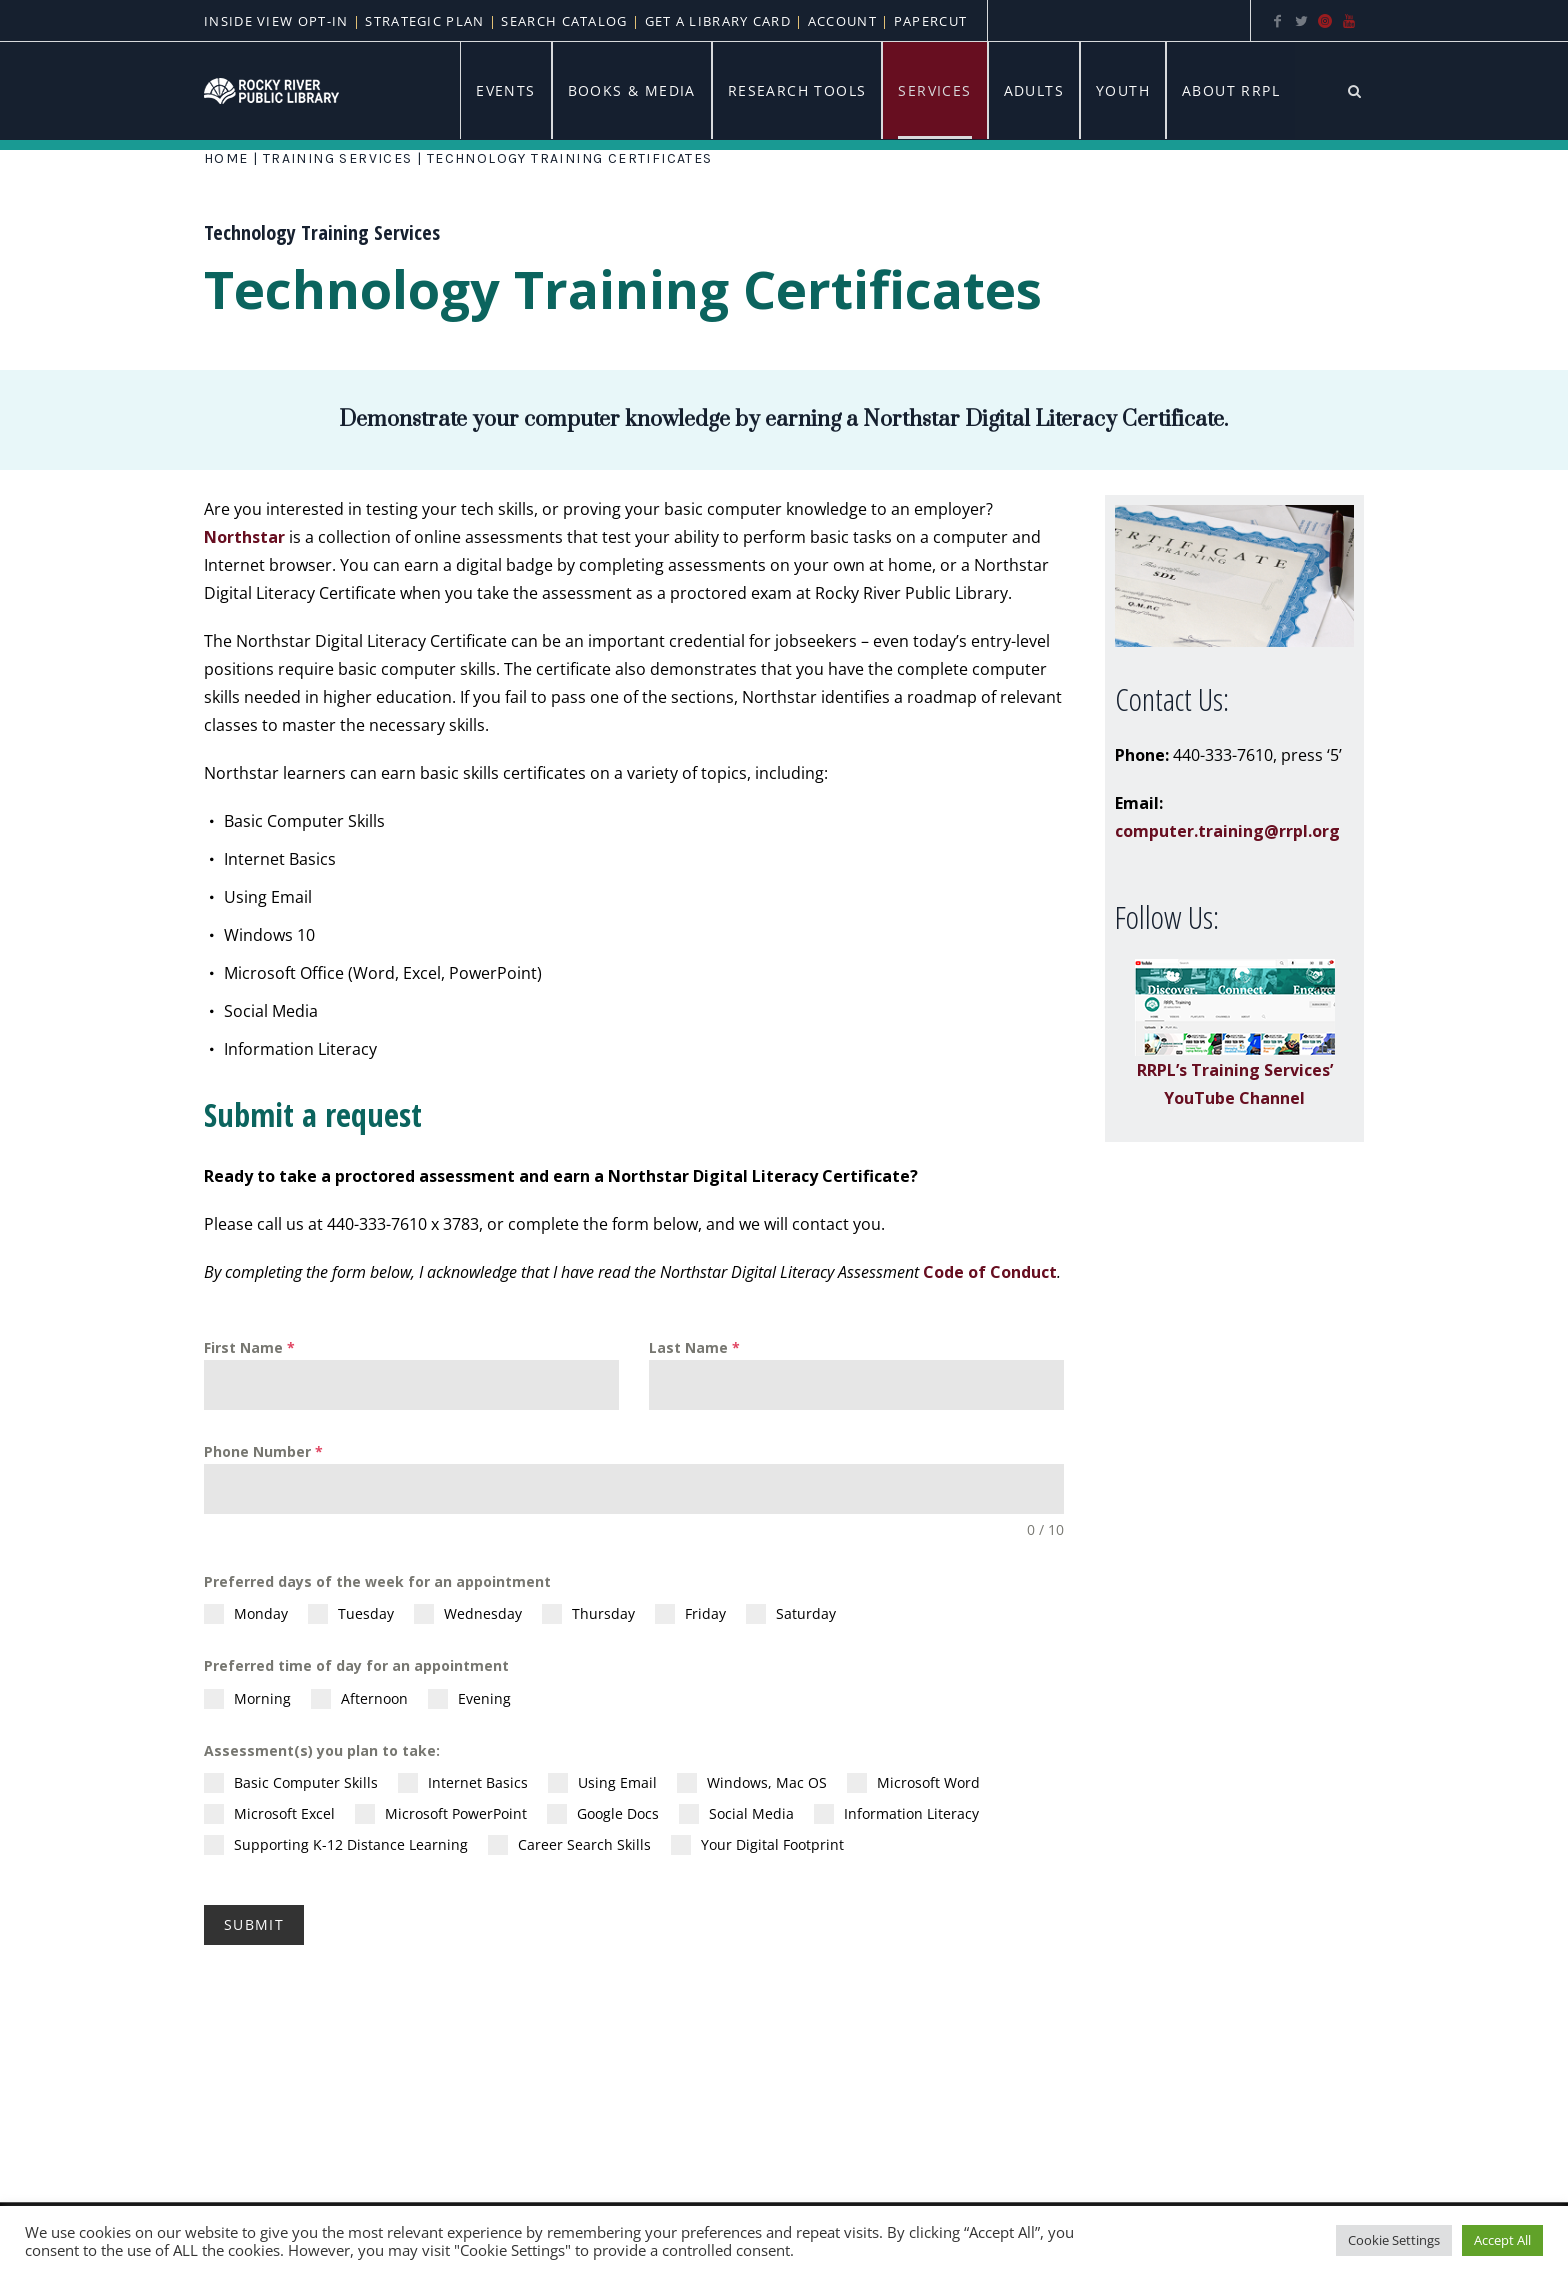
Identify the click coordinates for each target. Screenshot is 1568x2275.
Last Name (694, 1347)
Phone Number (263, 1451)
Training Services (338, 158)
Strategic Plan (423, 21)
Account (842, 21)
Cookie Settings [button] (1394, 2240)
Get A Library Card (718, 21)
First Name (249, 1347)
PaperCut (930, 21)
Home (226, 158)
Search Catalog (564, 21)
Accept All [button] (1502, 2240)
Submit (254, 1924)
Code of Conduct (990, 1272)
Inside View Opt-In (278, 21)
